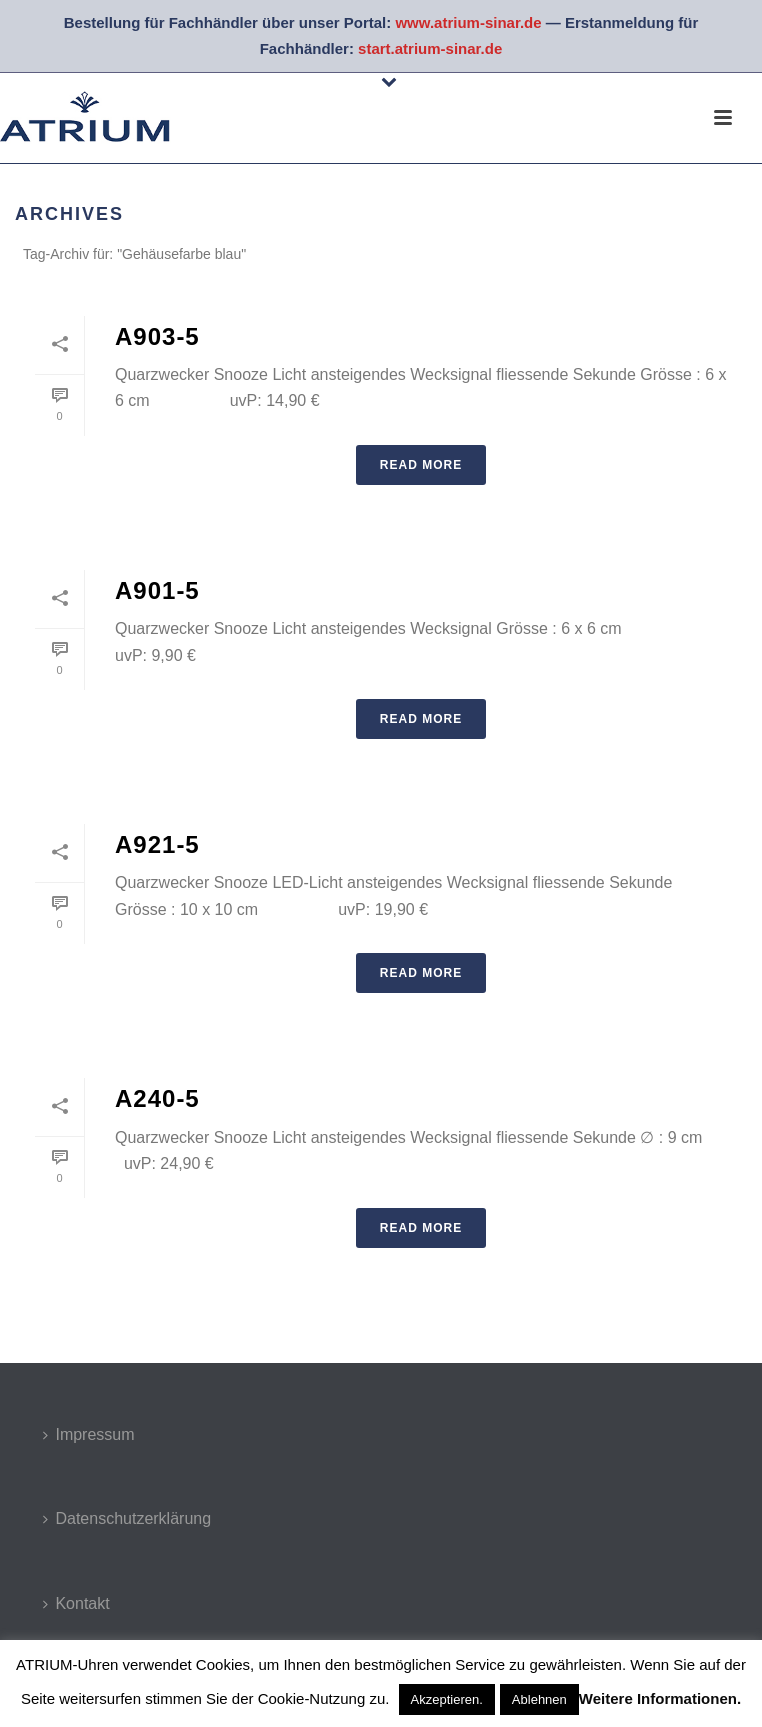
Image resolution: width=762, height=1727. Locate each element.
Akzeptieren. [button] (447, 1699)
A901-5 (157, 590)
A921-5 (157, 844)
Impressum (88, 1434)
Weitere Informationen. (660, 1698)
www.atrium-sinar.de (468, 22)
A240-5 (157, 1098)
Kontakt (76, 1603)
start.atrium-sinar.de (430, 48)
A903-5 (157, 336)
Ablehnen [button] (539, 1699)
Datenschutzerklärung (127, 1518)
